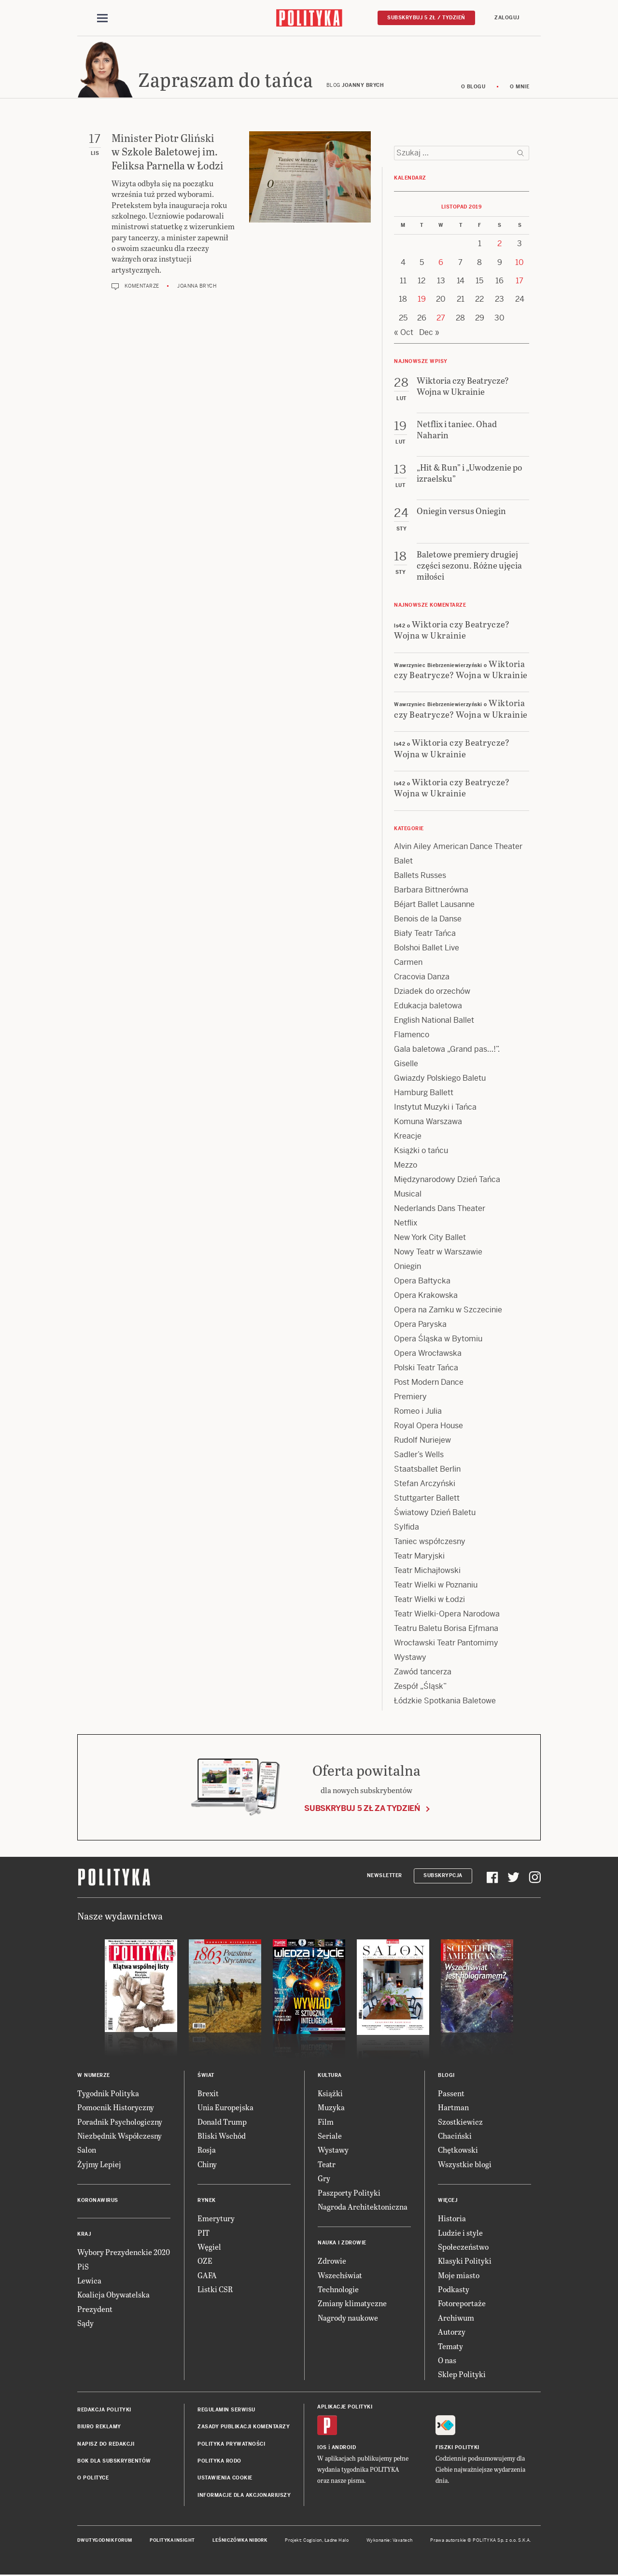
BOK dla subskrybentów (114, 2462)
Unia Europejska (225, 2108)
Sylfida (406, 1528)
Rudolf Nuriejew (422, 1441)
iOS (322, 2449)
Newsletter (384, 1877)
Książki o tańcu (421, 1152)
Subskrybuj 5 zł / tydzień (426, 17)
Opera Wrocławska (428, 1355)
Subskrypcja (443, 1877)
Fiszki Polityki (457, 2449)
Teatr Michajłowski (427, 1572)
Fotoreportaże (462, 2305)
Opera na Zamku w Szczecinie (448, 1311)
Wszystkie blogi (465, 2165)
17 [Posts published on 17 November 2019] (519, 282)
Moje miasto (458, 2276)
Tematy (450, 2347)
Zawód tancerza (422, 1673)
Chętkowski (458, 2151)
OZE (204, 2262)
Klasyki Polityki (465, 2262)
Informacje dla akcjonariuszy (244, 2496)
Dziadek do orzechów (432, 993)
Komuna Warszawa (428, 1123)
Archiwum (456, 2319)
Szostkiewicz (460, 2123)
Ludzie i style (460, 2234)
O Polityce (93, 2480)
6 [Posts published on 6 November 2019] (440, 264)
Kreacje (407, 1137)
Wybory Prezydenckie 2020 (123, 2253)
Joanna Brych (196, 287)
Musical (407, 1195)
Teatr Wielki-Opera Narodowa (447, 1615)
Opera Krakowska (426, 1297)
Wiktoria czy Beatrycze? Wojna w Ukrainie (451, 630)
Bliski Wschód (221, 2137)
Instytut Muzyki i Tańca (435, 1108)
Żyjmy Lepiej (99, 2165)
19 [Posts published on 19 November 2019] (422, 301)
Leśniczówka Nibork (239, 2542)
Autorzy (451, 2333)
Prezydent (94, 2310)
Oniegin (407, 1268)
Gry (324, 2179)
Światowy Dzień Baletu (435, 1514)
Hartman (453, 2108)
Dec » (429, 334)
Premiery (410, 1398)
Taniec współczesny (429, 1543)
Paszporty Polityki (349, 2194)
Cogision (312, 2542)
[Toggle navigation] (102, 18)
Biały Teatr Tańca (425, 935)
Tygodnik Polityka (108, 2094)
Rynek (206, 2202)
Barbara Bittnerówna (431, 891)
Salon (86, 2151)
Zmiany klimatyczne (352, 2305)
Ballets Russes (420, 877)
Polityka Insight (172, 2542)
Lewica (89, 2281)
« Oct (403, 334)
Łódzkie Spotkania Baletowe (445, 1702)
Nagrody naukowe (348, 2319)
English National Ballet (434, 1021)
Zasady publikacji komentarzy (243, 2428)
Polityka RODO (219, 2462)
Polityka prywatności (231, 2445)
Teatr (327, 2165)
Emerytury (216, 2219)
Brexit (208, 2094)
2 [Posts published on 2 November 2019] (499, 245)
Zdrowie (332, 2262)
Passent (451, 2094)
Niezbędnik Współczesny (119, 2137)
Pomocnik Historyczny (115, 2108)
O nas (447, 2361)
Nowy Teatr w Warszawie (438, 1253)
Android (344, 2449)
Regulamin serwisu (226, 2411)
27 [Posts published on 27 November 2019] (440, 319)
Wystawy (410, 1659)
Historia (452, 2219)
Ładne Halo (336, 2542)
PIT (203, 2234)
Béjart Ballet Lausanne (434, 906)
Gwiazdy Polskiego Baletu (440, 1079)
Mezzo (405, 1166)
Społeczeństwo (463, 2248)
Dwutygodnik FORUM (104, 2542)
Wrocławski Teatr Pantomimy (446, 1644)
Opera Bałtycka (422, 1282)
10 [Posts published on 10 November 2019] (519, 264)
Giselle (406, 1065)
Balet (403, 862)
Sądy (85, 2324)
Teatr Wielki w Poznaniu (436, 1586)
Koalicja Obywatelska (113, 2296)
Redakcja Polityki (104, 2411)
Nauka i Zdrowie (342, 2245)
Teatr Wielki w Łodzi (429, 1601)
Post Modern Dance (429, 1384)
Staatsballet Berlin (427, 1470)
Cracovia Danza (421, 978)
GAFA (207, 2276)
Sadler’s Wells (419, 1456)
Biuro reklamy (99, 2428)
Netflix (405, 1224)
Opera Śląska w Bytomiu (438, 1340)
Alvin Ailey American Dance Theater (458, 848)
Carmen (408, 964)
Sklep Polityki (462, 2375)
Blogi (446, 2077)
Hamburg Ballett (423, 1094)
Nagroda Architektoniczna (362, 2208)
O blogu (473, 88)
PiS (83, 2267)
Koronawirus (97, 2202)
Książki (330, 2094)
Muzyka (331, 2108)
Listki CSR (215, 2290)
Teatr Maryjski (419, 1557)
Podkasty (453, 2290)
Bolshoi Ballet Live (426, 949)
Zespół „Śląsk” (420, 1688)
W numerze (93, 2077)
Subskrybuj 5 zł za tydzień (362, 1810)
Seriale (330, 2137)
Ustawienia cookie (225, 2480)
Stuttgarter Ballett (427, 1499)
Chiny (207, 2165)
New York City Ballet (430, 1239)
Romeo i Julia (418, 1412)
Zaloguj (507, 17)
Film (326, 2123)
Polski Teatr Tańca (426, 1369)
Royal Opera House (428, 1427)
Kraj (84, 2235)
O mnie (519, 88)
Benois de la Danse (428, 920)
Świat (205, 2077)
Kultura (330, 2077)
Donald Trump (222, 2123)
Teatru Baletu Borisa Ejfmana (446, 1630)
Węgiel (209, 2248)
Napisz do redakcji (105, 2445)
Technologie (338, 2290)
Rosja (206, 2151)
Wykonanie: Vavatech (389, 2542)
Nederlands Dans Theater (439, 1210)
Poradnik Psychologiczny (119, 2123)
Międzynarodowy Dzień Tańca (447, 1181)
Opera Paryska (420, 1326)
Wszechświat (340, 2276)
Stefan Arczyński (424, 1485)
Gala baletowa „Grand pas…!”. (447, 1050)
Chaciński (455, 2137)
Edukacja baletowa (428, 1007)
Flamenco (411, 1036)
